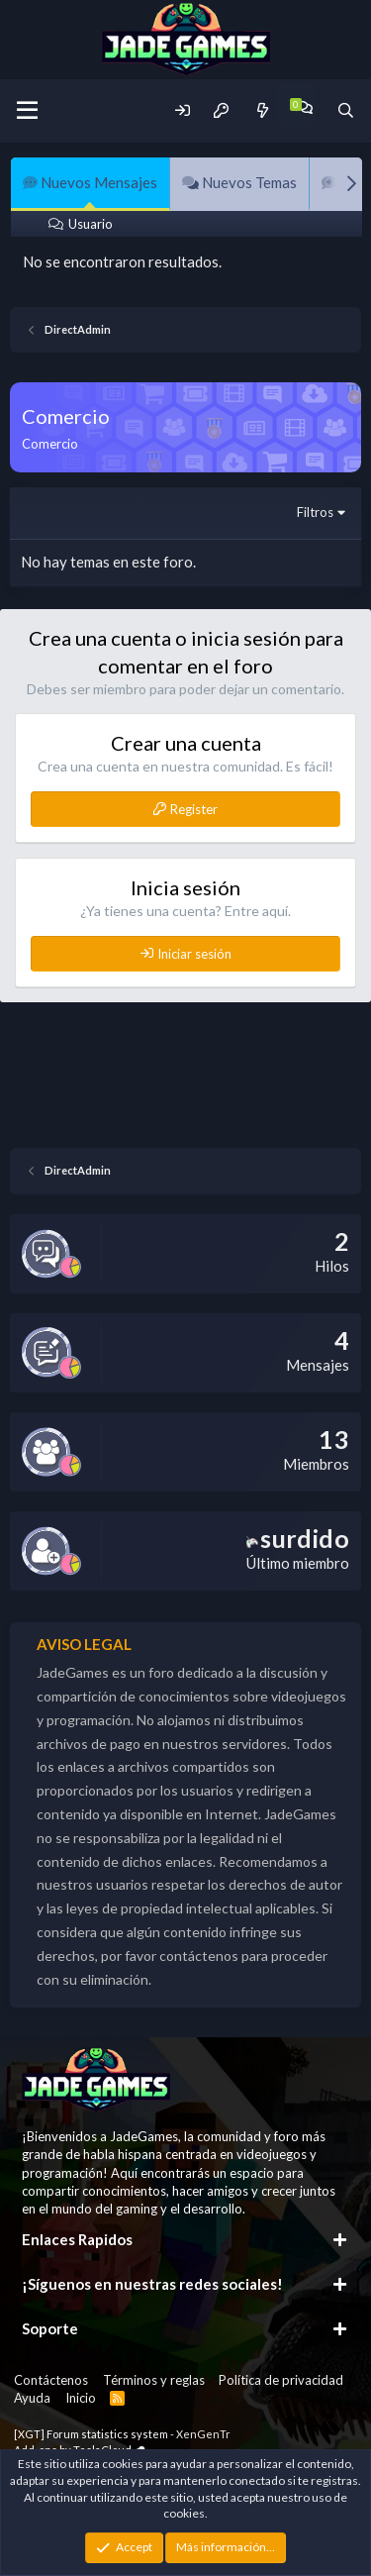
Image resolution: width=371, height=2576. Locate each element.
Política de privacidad (281, 2380)
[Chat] (304, 107)
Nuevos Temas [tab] (239, 182)
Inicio (80, 2398)
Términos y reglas (154, 2380)
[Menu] (27, 111)
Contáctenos (51, 2380)
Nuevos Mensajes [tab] (90, 182)
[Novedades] (261, 110)
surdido (297, 1538)
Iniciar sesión (194, 954)
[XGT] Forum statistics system (122, 2433)
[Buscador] (346, 110)
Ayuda (32, 2398)
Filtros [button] (315, 512)
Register (194, 809)
